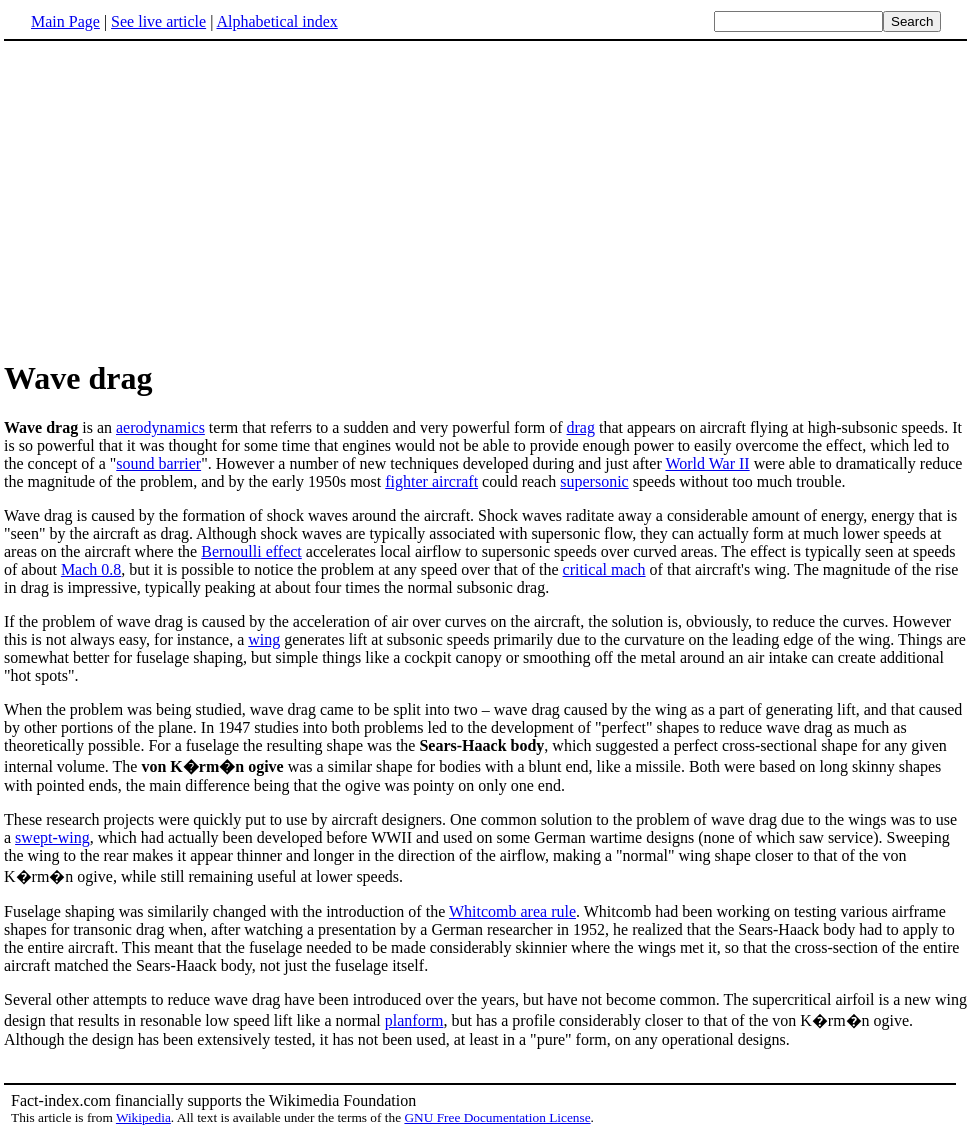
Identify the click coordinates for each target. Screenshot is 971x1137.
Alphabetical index (276, 21)
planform (414, 1020)
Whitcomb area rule (512, 911)
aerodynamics (160, 427)
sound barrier (158, 463)
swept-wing (52, 837)
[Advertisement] (172, 199)
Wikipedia (143, 1117)
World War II (707, 463)
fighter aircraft (431, 481)
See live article (158, 21)
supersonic (594, 481)
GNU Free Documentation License (497, 1117)
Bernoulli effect (251, 551)
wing (264, 639)
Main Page (65, 21)
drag (581, 427)
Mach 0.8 (91, 569)
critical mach (604, 569)
